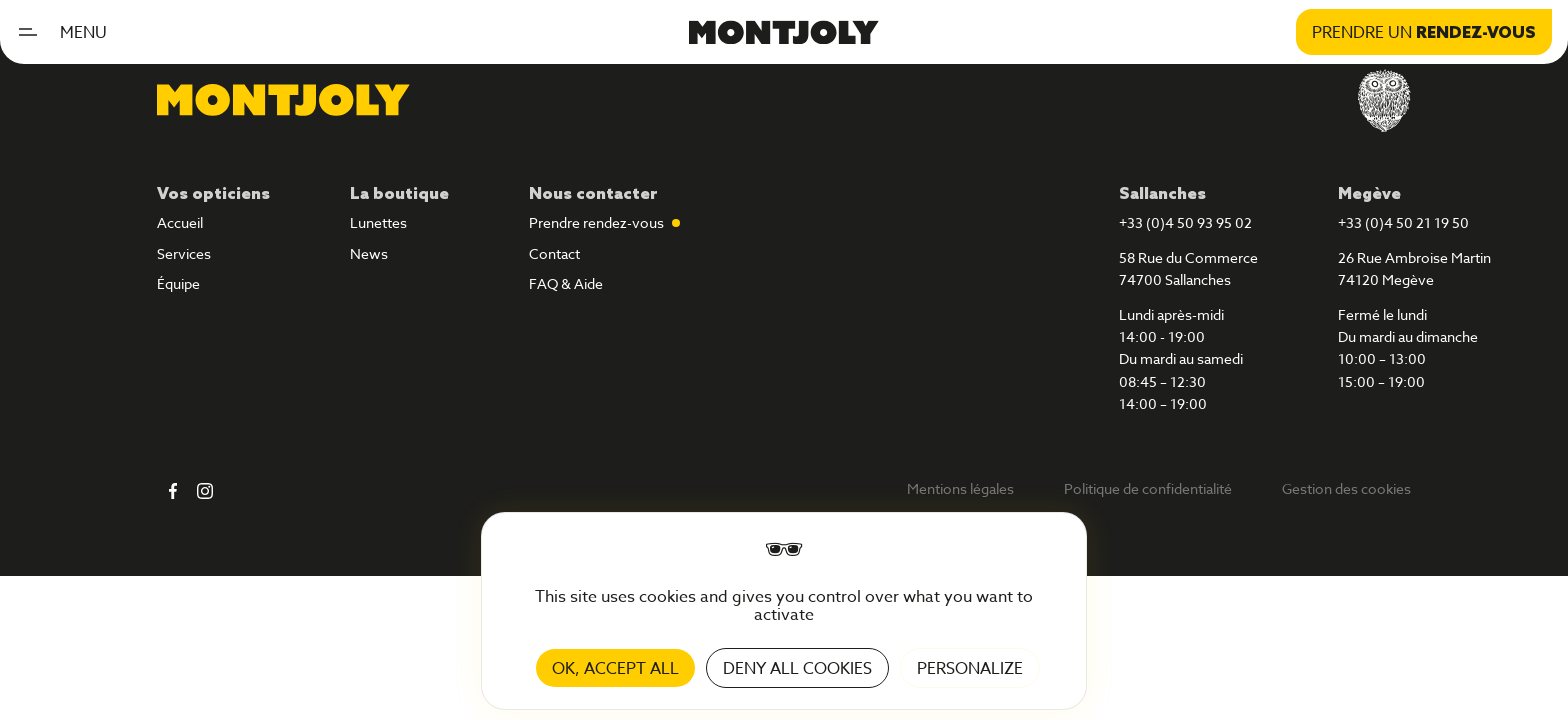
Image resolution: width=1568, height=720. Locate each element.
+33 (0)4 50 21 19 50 (1403, 223)
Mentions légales (960, 489)
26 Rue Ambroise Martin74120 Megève (1414, 269)
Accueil (180, 223)
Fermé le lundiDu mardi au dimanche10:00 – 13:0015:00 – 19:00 (1408, 348)
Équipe (178, 284)
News (369, 254)
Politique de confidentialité (1148, 489)
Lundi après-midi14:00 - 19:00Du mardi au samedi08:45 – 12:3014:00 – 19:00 (1181, 360)
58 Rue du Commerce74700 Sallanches (1188, 269)
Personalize (970, 668)
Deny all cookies (797, 668)
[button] (69, 32)
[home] (784, 31)
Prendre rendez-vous (596, 223)
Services (184, 254)
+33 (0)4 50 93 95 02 (1185, 223)
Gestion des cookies (1346, 489)
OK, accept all (615, 668)
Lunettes (378, 223)
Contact (554, 254)
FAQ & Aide (566, 284)
